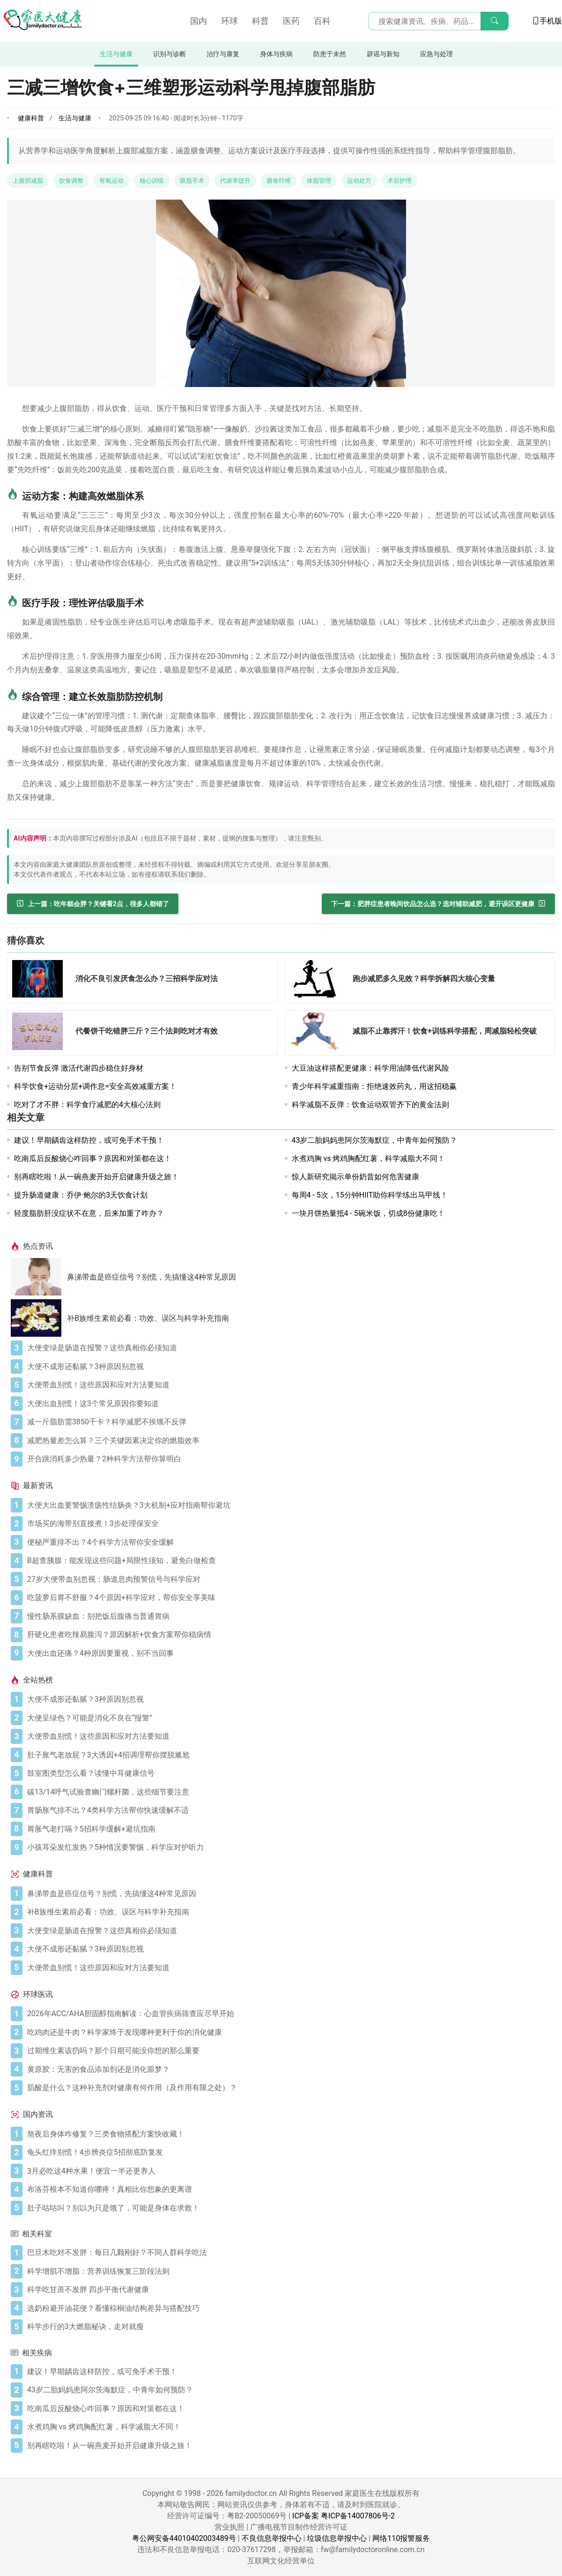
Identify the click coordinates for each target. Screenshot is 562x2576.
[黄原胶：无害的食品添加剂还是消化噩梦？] (289, 2069)
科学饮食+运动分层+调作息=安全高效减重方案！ (95, 1086)
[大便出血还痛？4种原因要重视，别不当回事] (289, 1653)
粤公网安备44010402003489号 (184, 2538)
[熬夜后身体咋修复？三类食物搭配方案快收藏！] (289, 2134)
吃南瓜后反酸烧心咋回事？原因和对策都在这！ (92, 1158)
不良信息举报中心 (272, 2538)
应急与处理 (436, 54)
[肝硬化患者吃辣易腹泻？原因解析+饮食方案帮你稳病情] (289, 1634)
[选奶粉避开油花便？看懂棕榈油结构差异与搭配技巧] (289, 2308)
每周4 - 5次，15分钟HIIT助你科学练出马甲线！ (370, 1195)
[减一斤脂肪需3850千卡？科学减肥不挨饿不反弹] (289, 1422)
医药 (291, 21)
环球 (229, 21)
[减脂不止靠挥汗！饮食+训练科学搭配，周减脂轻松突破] (318, 1033)
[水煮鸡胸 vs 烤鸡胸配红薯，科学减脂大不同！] (289, 2427)
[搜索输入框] (438, 21)
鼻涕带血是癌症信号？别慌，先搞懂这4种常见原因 (151, 1277)
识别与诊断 (169, 54)
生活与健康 (116, 54)
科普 (260, 21)
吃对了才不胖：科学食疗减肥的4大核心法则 (87, 1104)
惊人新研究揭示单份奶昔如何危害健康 (355, 1176)
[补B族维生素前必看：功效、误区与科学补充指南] (39, 1318)
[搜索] (495, 21)
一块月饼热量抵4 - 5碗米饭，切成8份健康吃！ (368, 1213)
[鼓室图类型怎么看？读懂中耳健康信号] (289, 1773)
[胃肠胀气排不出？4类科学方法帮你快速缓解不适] (289, 1810)
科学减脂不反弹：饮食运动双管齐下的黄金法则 (370, 1104)
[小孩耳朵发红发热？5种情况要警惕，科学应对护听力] (289, 1847)
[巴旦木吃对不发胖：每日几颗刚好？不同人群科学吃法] (289, 2252)
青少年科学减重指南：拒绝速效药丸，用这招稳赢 (374, 1086)
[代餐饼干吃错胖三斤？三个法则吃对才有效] (40, 1033)
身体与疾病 (276, 54)
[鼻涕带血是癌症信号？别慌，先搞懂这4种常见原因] (39, 1276)
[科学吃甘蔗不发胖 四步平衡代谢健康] (289, 2289)
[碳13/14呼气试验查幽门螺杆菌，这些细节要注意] (289, 1792)
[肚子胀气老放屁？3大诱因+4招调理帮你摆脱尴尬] (289, 1755)
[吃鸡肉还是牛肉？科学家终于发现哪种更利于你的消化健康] (289, 2032)
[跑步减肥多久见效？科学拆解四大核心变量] (318, 980)
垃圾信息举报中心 (337, 2538)
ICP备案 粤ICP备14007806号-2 (343, 2515)
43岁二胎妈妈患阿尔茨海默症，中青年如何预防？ (375, 1140)
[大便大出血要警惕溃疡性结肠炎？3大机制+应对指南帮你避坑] (289, 1505)
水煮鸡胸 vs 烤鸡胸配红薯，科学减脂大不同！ (368, 1158)
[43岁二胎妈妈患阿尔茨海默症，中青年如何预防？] (289, 2390)
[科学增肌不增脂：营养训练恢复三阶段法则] (289, 2271)
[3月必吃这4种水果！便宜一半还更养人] (289, 2171)
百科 (322, 21)
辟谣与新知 (383, 54)
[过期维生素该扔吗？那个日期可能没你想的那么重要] (289, 2050)
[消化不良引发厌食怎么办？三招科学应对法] (40, 980)
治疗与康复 (223, 54)
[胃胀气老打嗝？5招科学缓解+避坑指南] (289, 1829)
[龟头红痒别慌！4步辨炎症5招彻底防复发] (289, 2152)
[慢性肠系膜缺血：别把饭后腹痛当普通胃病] (289, 1616)
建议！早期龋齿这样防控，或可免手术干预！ (89, 1140)
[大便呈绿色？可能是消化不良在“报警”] (289, 1718)
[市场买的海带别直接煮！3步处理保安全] (289, 1523)
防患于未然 (329, 54)
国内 (198, 21)
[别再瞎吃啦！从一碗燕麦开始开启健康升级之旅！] (289, 2445)
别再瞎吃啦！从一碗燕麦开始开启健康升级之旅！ (96, 1176)
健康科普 (31, 118)
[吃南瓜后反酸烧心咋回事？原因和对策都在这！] (289, 2408)
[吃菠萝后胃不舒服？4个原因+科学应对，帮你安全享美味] (289, 1597)
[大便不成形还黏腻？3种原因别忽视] (289, 1366)
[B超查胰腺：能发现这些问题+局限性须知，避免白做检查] (289, 1560)
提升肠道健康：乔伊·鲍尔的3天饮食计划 (81, 1195)
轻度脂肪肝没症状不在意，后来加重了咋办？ (89, 1213)
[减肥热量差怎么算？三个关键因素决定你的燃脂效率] (289, 1440)
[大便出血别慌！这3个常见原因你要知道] (289, 1403)
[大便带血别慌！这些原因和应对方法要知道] (289, 1385)
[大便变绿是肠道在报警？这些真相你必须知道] (289, 1348)
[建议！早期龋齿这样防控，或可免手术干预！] (289, 2371)
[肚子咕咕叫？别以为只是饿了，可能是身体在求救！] (289, 2208)
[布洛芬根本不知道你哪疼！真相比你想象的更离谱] (289, 2189)
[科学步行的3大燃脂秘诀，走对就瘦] (289, 2326)
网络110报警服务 (401, 2538)
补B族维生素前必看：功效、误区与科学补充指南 (148, 1318)
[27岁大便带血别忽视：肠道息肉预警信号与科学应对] (289, 1579)
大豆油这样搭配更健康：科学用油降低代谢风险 (370, 1068)
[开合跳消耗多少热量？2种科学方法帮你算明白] (289, 1459)
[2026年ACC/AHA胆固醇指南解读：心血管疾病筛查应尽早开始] (289, 2013)
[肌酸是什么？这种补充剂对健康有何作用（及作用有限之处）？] (289, 2087)
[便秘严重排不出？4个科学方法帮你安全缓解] (289, 1542)
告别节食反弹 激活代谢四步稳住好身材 (78, 1068)
